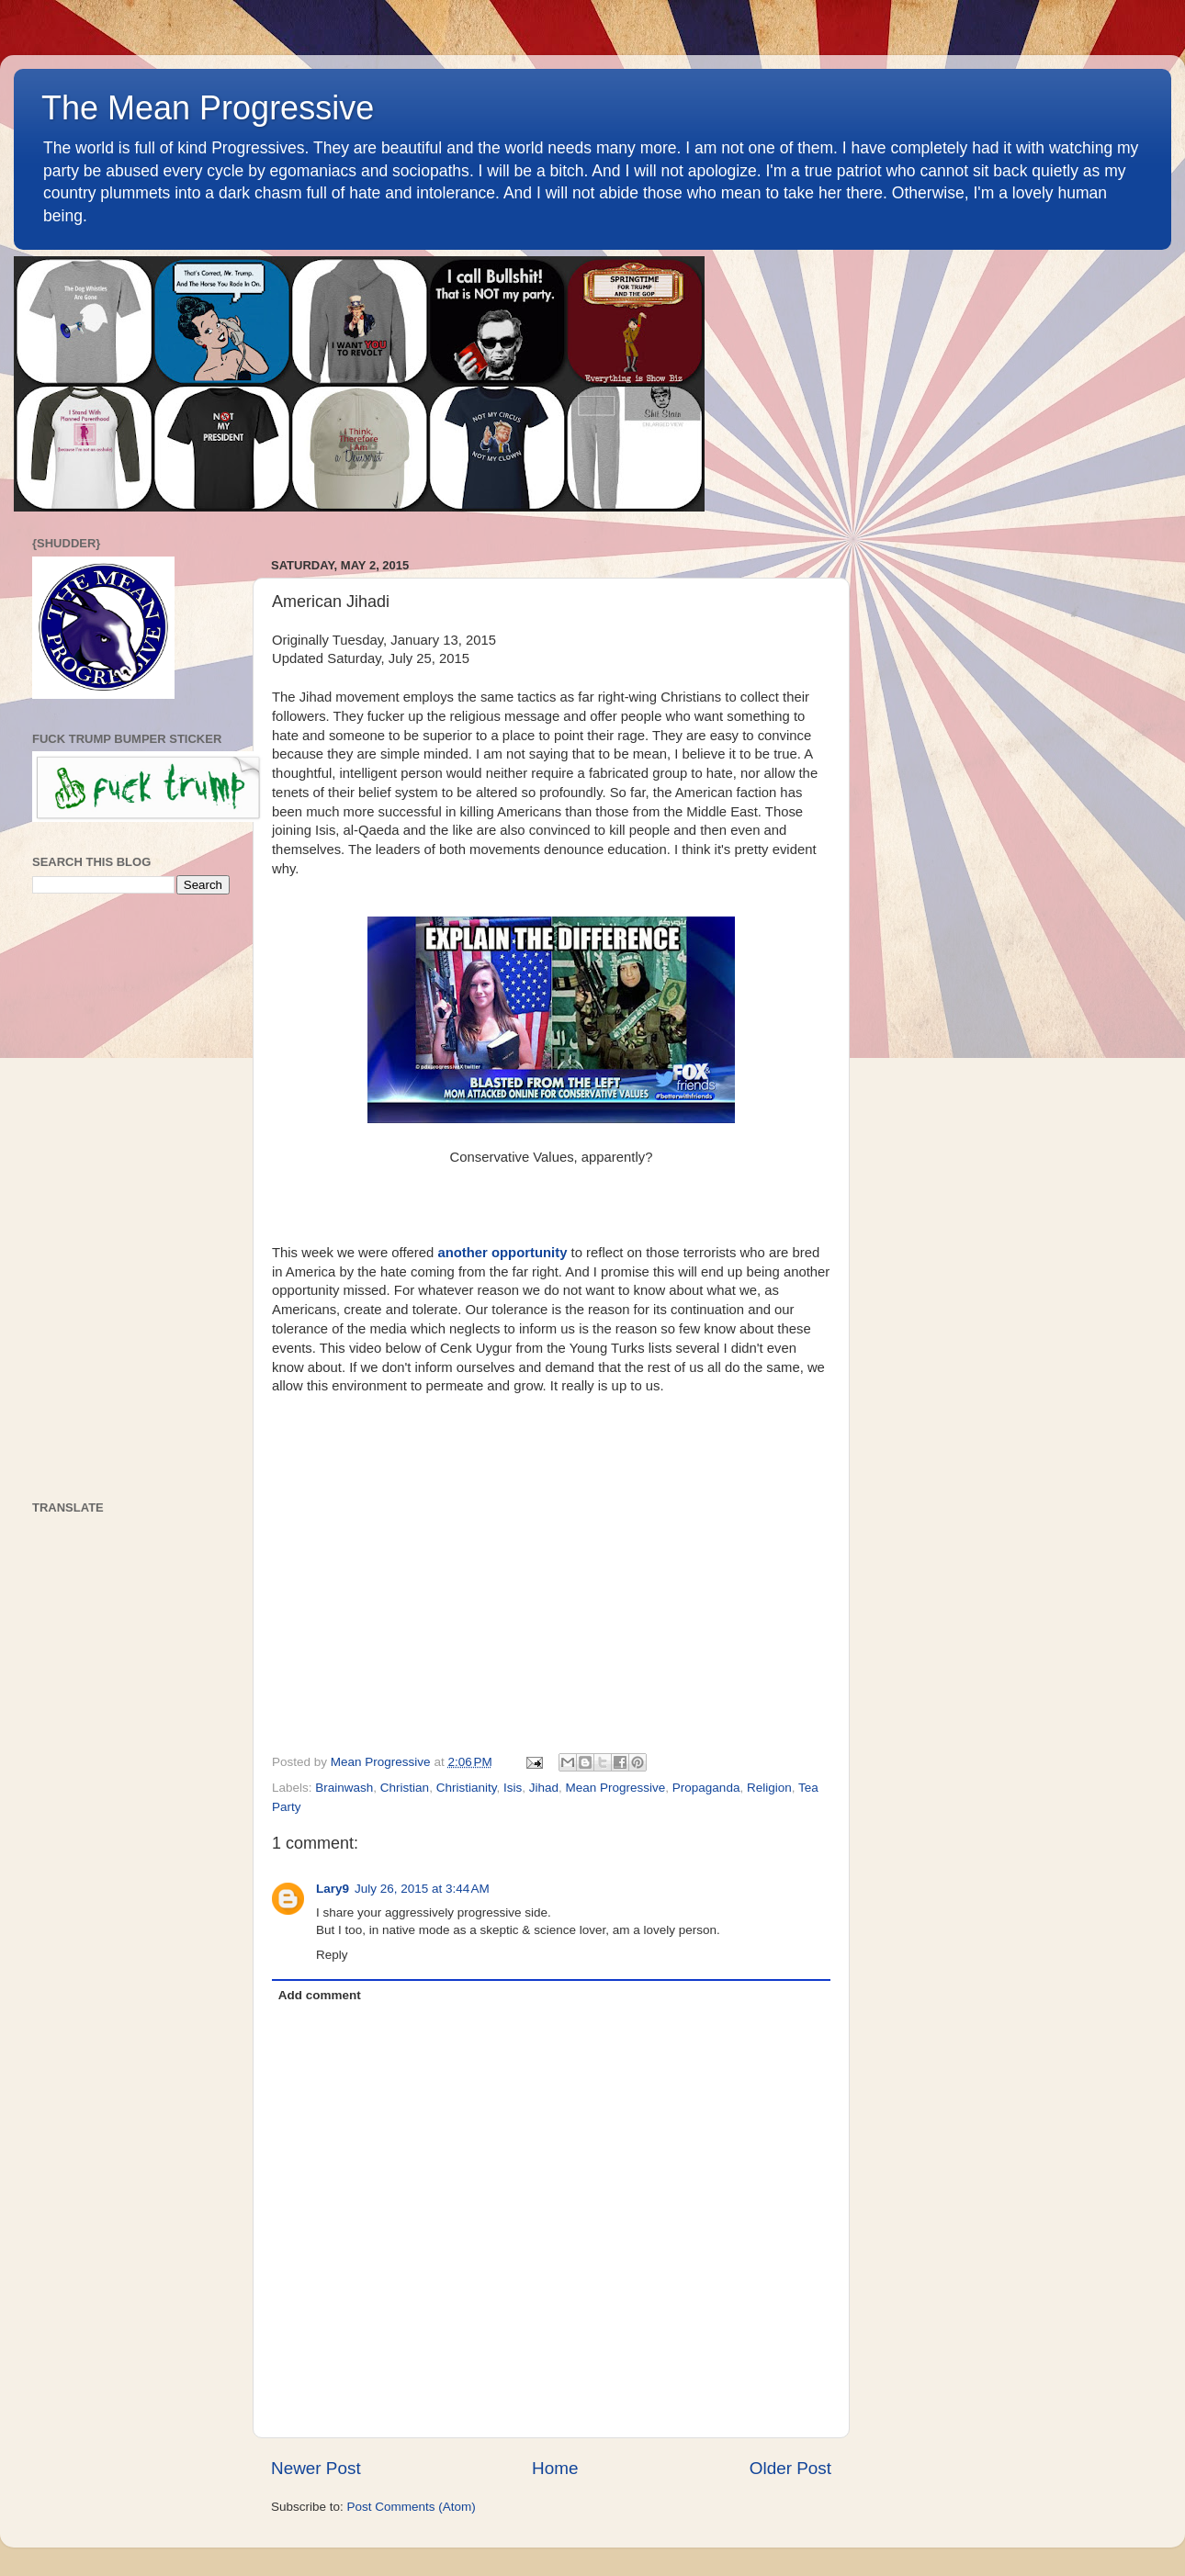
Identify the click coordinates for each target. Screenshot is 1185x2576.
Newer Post (316, 2468)
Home (555, 2468)
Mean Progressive (616, 1787)
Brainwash (344, 1787)
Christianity (466, 1787)
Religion (769, 1787)
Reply (332, 1955)
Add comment (319, 1995)
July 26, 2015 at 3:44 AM (422, 1888)
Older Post (790, 2468)
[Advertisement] (131, 1197)
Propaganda (706, 1787)
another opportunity (502, 1252)
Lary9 (332, 1888)
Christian (404, 1787)
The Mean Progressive (207, 108)
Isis (512, 1787)
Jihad (544, 1787)
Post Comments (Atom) (411, 2507)
